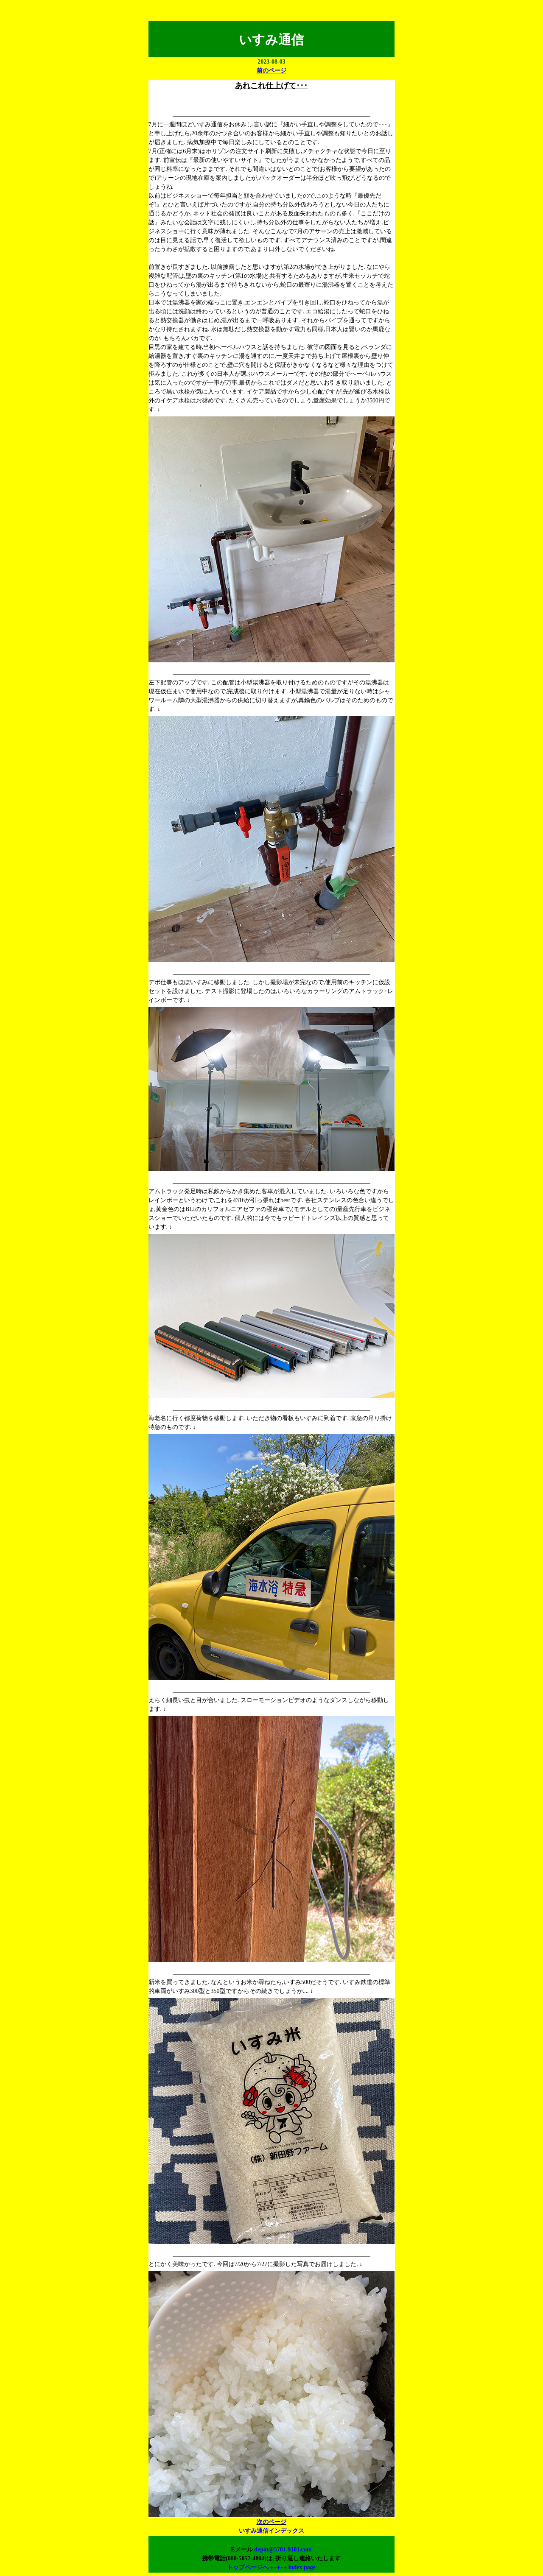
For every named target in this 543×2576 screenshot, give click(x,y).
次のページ (271, 2522)
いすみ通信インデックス (271, 2531)
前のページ (271, 70)
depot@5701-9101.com (283, 2549)
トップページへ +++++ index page (271, 2567)
